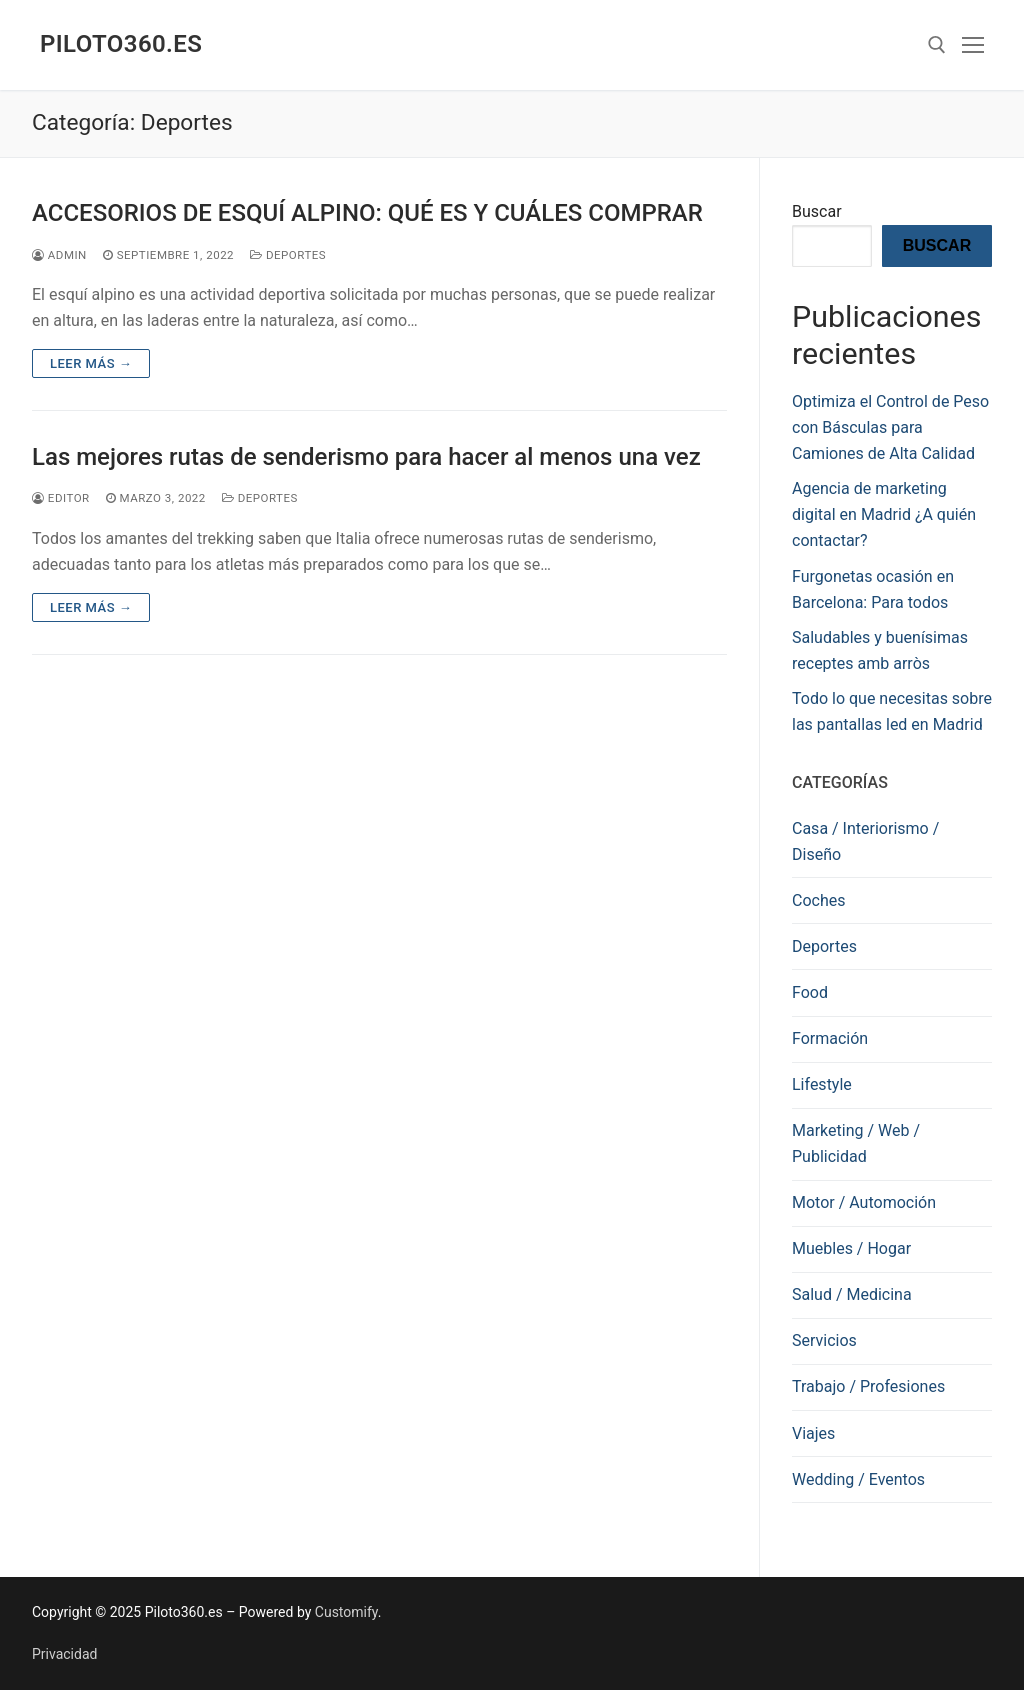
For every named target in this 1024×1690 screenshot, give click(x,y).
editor (61, 498)
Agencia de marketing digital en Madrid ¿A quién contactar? (884, 514)
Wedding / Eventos (858, 1479)
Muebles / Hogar (851, 1248)
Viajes (813, 1433)
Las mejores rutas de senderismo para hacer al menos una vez (366, 457)
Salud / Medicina (852, 1294)
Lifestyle (822, 1084)
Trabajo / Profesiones (868, 1386)
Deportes (288, 255)
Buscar (817, 211)
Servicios (824, 1340)
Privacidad (64, 1654)
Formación (830, 1038)
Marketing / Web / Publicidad (856, 1143)
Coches (818, 900)
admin (59, 255)
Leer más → (91, 363)
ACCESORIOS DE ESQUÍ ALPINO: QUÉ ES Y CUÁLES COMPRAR (367, 213)
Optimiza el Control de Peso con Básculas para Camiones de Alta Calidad (890, 427)
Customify (346, 1612)
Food (810, 992)
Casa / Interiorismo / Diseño (865, 841)
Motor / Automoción (864, 1202)
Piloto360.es (121, 44)
